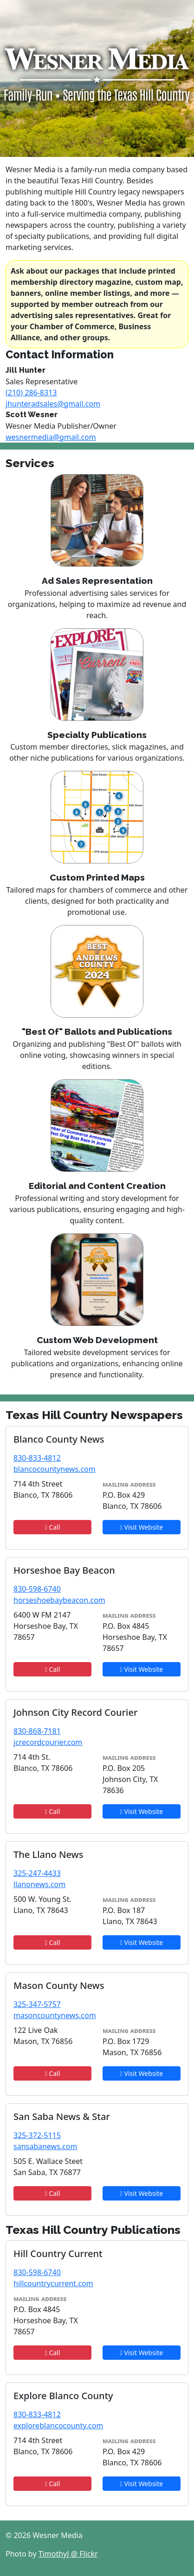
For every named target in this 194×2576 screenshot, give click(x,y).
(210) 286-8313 (31, 393)
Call (52, 1527)
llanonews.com (39, 1884)
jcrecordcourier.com (47, 1742)
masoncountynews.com (54, 2015)
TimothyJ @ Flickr (68, 2554)
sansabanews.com (45, 2146)
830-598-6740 (37, 1589)
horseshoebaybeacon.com (59, 1600)
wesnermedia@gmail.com (51, 437)
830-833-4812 (37, 1458)
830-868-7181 (37, 1731)
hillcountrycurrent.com (53, 2283)
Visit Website (141, 1527)
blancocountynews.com (54, 1469)
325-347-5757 (37, 2004)
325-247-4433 (37, 1873)
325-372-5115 (37, 2135)
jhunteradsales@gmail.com (53, 404)
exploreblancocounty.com (58, 2425)
